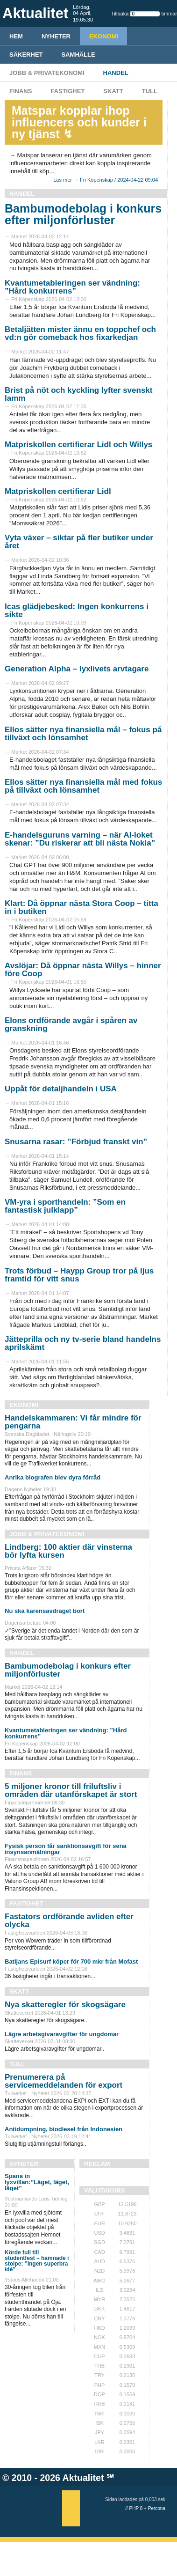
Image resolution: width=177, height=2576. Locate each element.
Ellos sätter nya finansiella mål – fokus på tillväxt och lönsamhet (83, 733)
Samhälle (78, 54)
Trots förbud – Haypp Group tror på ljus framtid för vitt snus (79, 1274)
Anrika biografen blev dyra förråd (52, 1477)
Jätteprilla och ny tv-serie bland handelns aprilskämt (83, 1343)
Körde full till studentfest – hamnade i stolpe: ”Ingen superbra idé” (37, 2261)
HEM (16, 36)
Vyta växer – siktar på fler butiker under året (79, 541)
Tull (149, 91)
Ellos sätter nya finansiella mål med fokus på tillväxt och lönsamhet (83, 786)
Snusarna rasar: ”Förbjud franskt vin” (76, 1141)
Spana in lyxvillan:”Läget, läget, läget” (37, 2182)
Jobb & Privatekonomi (47, 72)
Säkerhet (26, 54)
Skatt (113, 91)
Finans (20, 91)
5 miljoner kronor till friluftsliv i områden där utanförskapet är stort (71, 1790)
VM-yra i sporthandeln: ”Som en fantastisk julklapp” (65, 1206)
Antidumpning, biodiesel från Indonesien (63, 2129)
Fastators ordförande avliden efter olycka (69, 1920)
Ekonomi (103, 36)
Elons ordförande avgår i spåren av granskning (71, 1024)
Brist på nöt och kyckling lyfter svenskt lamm (78, 394)
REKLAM (97, 2163)
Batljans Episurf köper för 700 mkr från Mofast (71, 1961)
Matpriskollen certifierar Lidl (58, 491)
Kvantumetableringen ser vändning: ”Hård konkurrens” (72, 287)
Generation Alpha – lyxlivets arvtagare (77, 668)
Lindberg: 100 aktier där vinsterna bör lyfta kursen (68, 1551)
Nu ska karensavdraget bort (45, 1610)
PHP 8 (136, 2508)
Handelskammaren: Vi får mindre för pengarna (73, 1421)
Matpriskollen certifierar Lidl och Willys (78, 444)
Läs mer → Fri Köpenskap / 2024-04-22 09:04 (105, 180)
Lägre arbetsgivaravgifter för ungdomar (62, 2034)
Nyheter (56, 36)
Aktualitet (83, 2478)
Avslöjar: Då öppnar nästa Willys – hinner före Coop (83, 969)
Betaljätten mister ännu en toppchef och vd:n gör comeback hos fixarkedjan (80, 333)
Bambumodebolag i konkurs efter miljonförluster (83, 214)
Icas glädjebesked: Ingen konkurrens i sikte (77, 610)
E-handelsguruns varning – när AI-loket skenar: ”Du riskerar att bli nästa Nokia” (80, 839)
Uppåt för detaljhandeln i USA (61, 1088)
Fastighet (67, 91)
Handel (115, 72)
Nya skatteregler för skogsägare (65, 2004)
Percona (156, 2508)
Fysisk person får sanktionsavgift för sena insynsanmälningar (66, 1848)
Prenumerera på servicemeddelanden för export (63, 2081)
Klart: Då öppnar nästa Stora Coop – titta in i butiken (81, 907)
